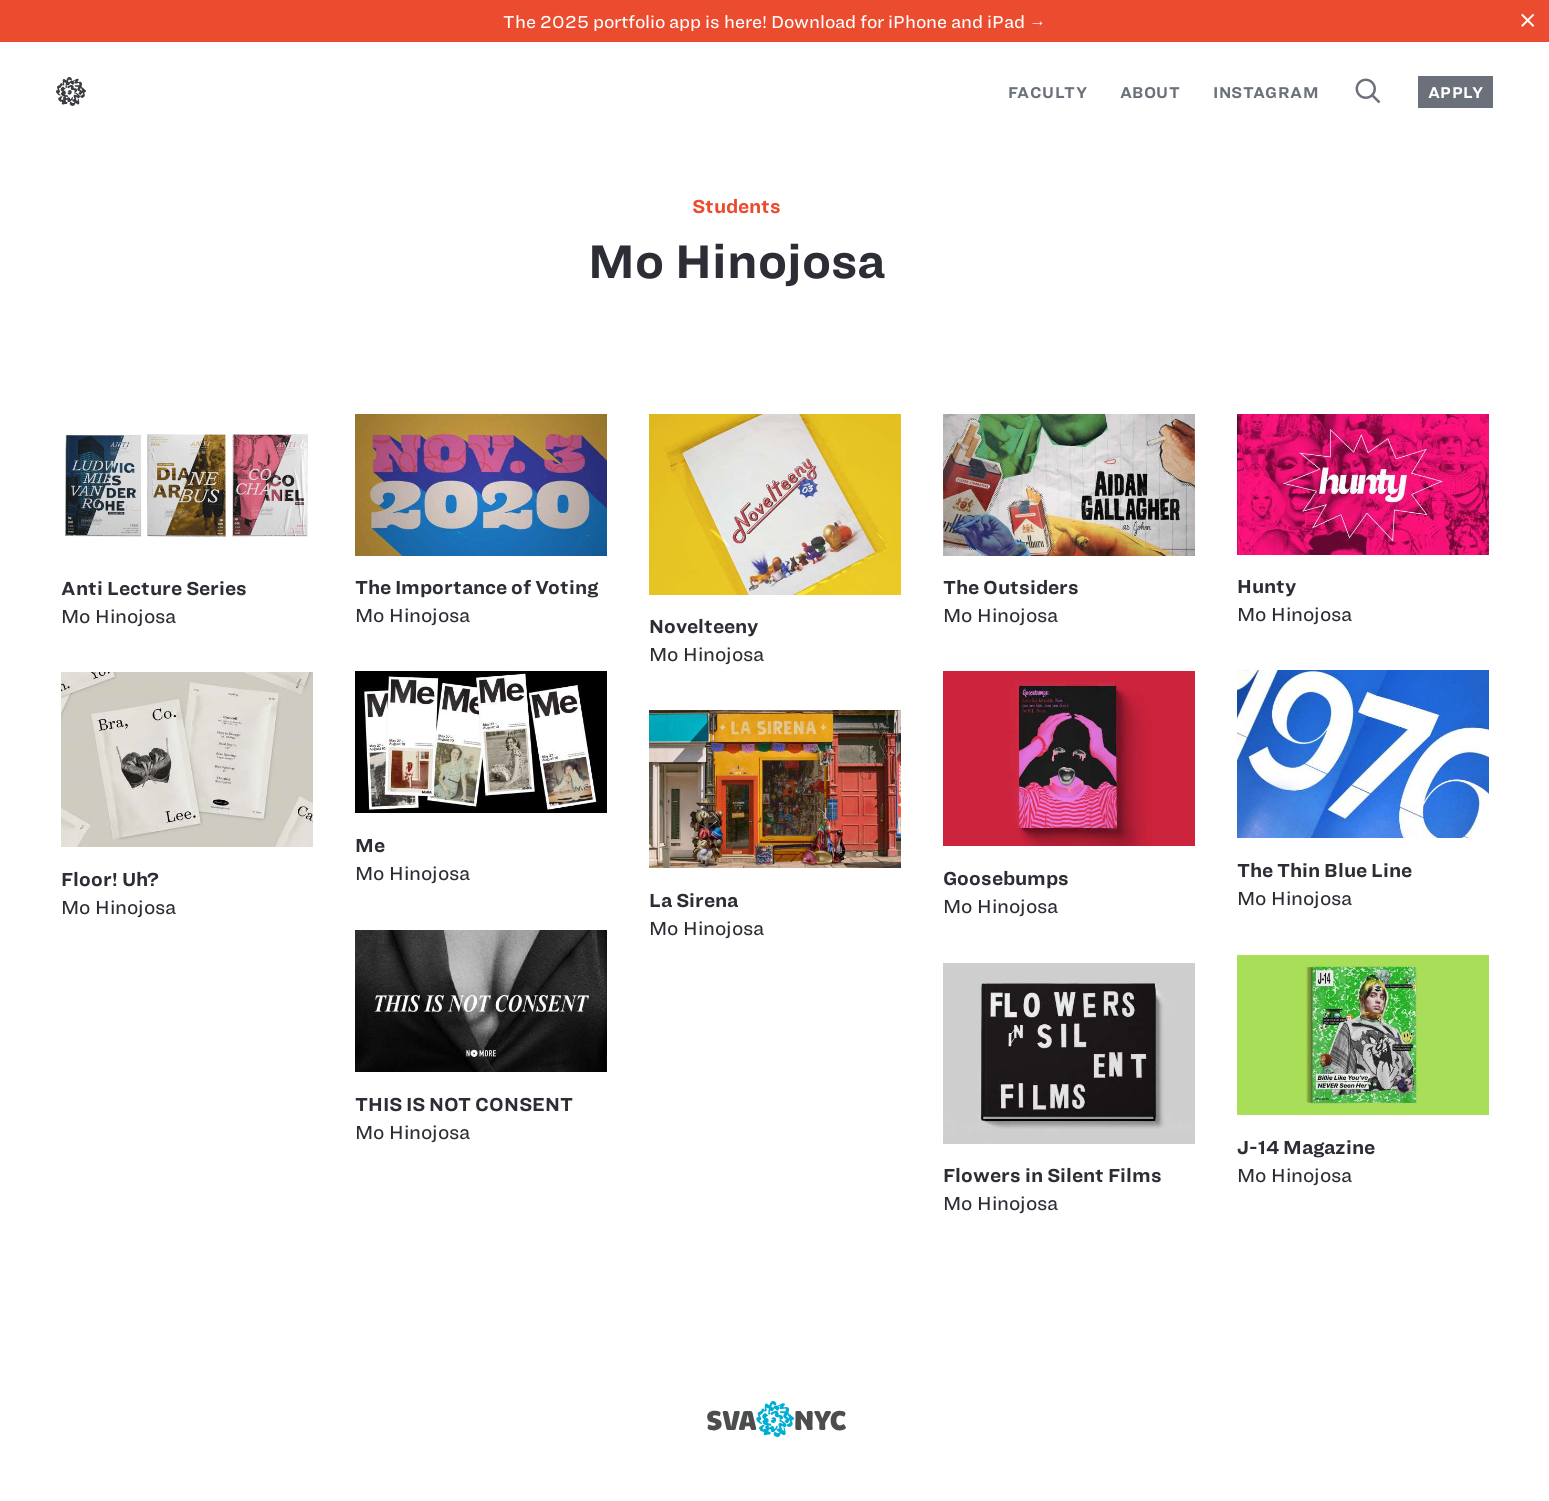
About (1150, 92)
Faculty (1047, 92)
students (736, 207)
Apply (1455, 92)
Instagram (1266, 92)
